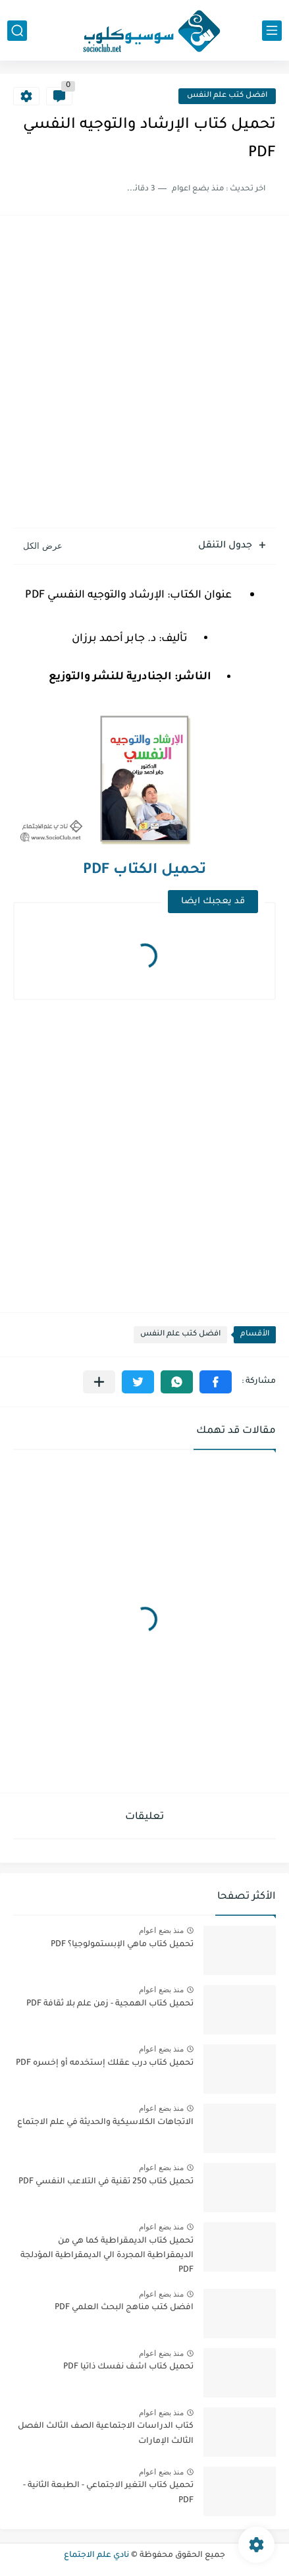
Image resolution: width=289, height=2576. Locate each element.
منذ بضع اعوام (161, 1930)
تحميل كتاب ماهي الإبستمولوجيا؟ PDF (122, 1944)
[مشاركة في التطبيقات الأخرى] (99, 1381)
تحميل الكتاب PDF (144, 871)
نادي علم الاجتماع (96, 2555)
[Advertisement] (144, 373)
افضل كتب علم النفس (227, 96)
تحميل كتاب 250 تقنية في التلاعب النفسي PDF (106, 2182)
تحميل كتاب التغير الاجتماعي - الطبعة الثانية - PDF (108, 2493)
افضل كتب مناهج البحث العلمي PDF (124, 2307)
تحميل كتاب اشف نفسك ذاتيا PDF (128, 2367)
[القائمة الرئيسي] (272, 30)
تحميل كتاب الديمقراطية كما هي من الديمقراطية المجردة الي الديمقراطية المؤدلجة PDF (107, 2256)
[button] (215, 1381)
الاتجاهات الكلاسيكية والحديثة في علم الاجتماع (105, 2122)
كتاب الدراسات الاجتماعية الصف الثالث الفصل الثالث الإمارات (106, 2434)
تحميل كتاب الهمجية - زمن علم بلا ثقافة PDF (110, 2004)
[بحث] (17, 30)
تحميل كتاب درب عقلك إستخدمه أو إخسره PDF (105, 2063)
